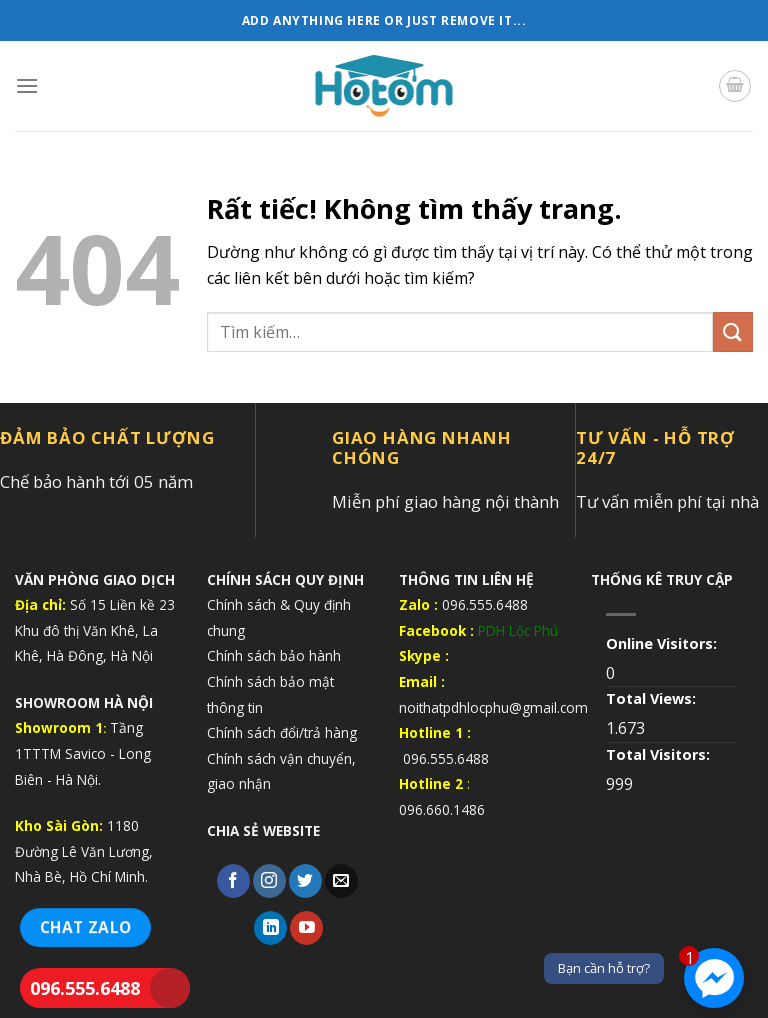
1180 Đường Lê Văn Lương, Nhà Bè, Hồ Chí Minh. (84, 851)
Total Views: (653, 698)
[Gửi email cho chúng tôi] (341, 881)
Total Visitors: (660, 754)
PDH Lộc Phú (518, 630)
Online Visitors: (663, 643)
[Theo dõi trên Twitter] (305, 881)
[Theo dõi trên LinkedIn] (270, 928)
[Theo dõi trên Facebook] (233, 881)
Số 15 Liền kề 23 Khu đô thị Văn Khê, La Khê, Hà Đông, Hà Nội (95, 630)
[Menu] (27, 85)
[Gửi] (733, 331)
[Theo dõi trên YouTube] (306, 928)
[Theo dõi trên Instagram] (269, 881)
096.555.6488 (85, 988)
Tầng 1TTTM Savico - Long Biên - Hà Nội (83, 753)
